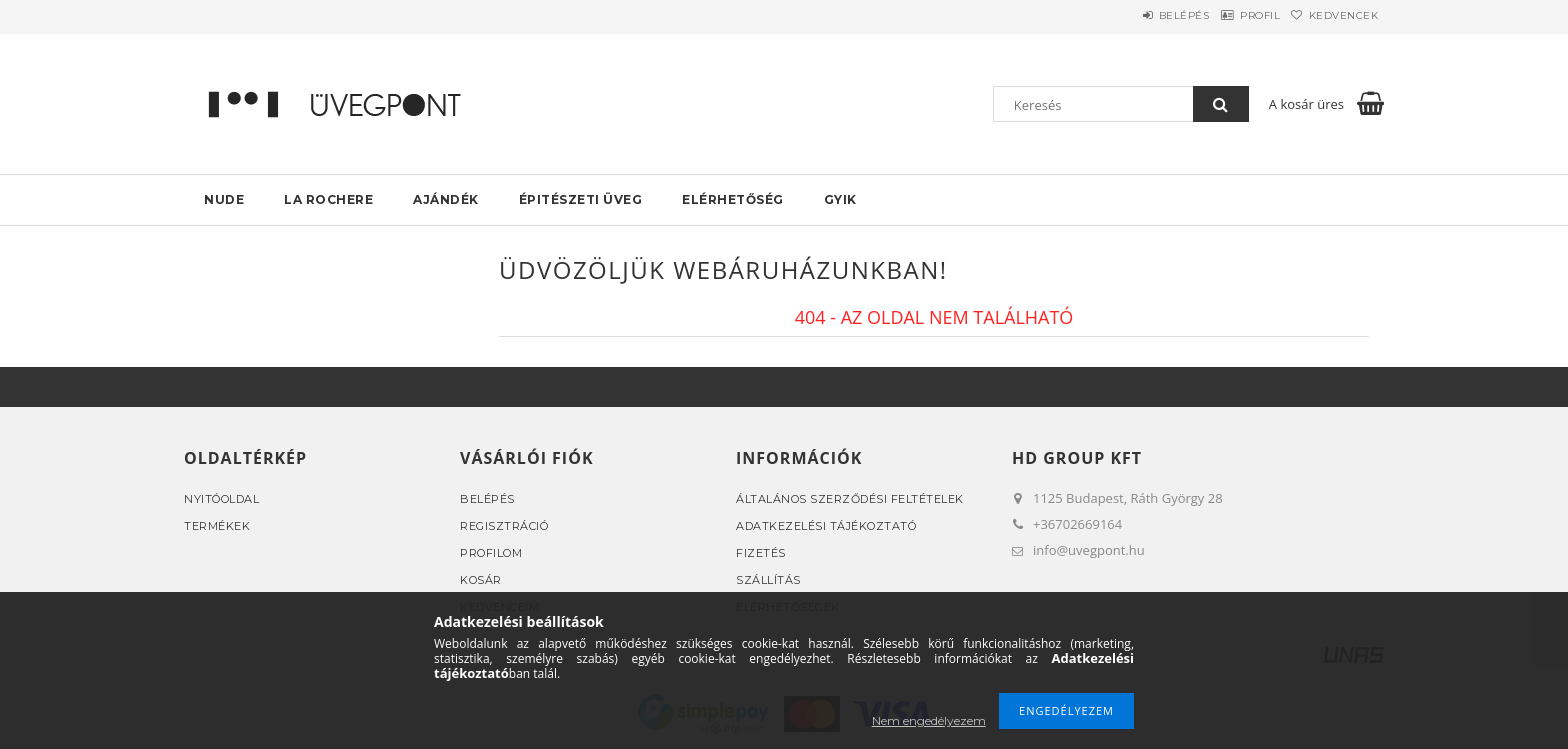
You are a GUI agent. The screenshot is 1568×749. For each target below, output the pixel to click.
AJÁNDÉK (446, 199)
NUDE (224, 199)
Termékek (217, 526)
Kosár (481, 580)
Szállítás (768, 580)
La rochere (328, 199)
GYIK (840, 199)
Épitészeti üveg (581, 199)
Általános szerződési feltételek (850, 499)
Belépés (1137, 15)
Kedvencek (1335, 15)
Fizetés (761, 553)
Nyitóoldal (221, 499)
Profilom (491, 553)
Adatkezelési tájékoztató (826, 526)
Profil (1232, 15)
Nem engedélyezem (929, 720)
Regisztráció (504, 526)
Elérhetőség (733, 199)
